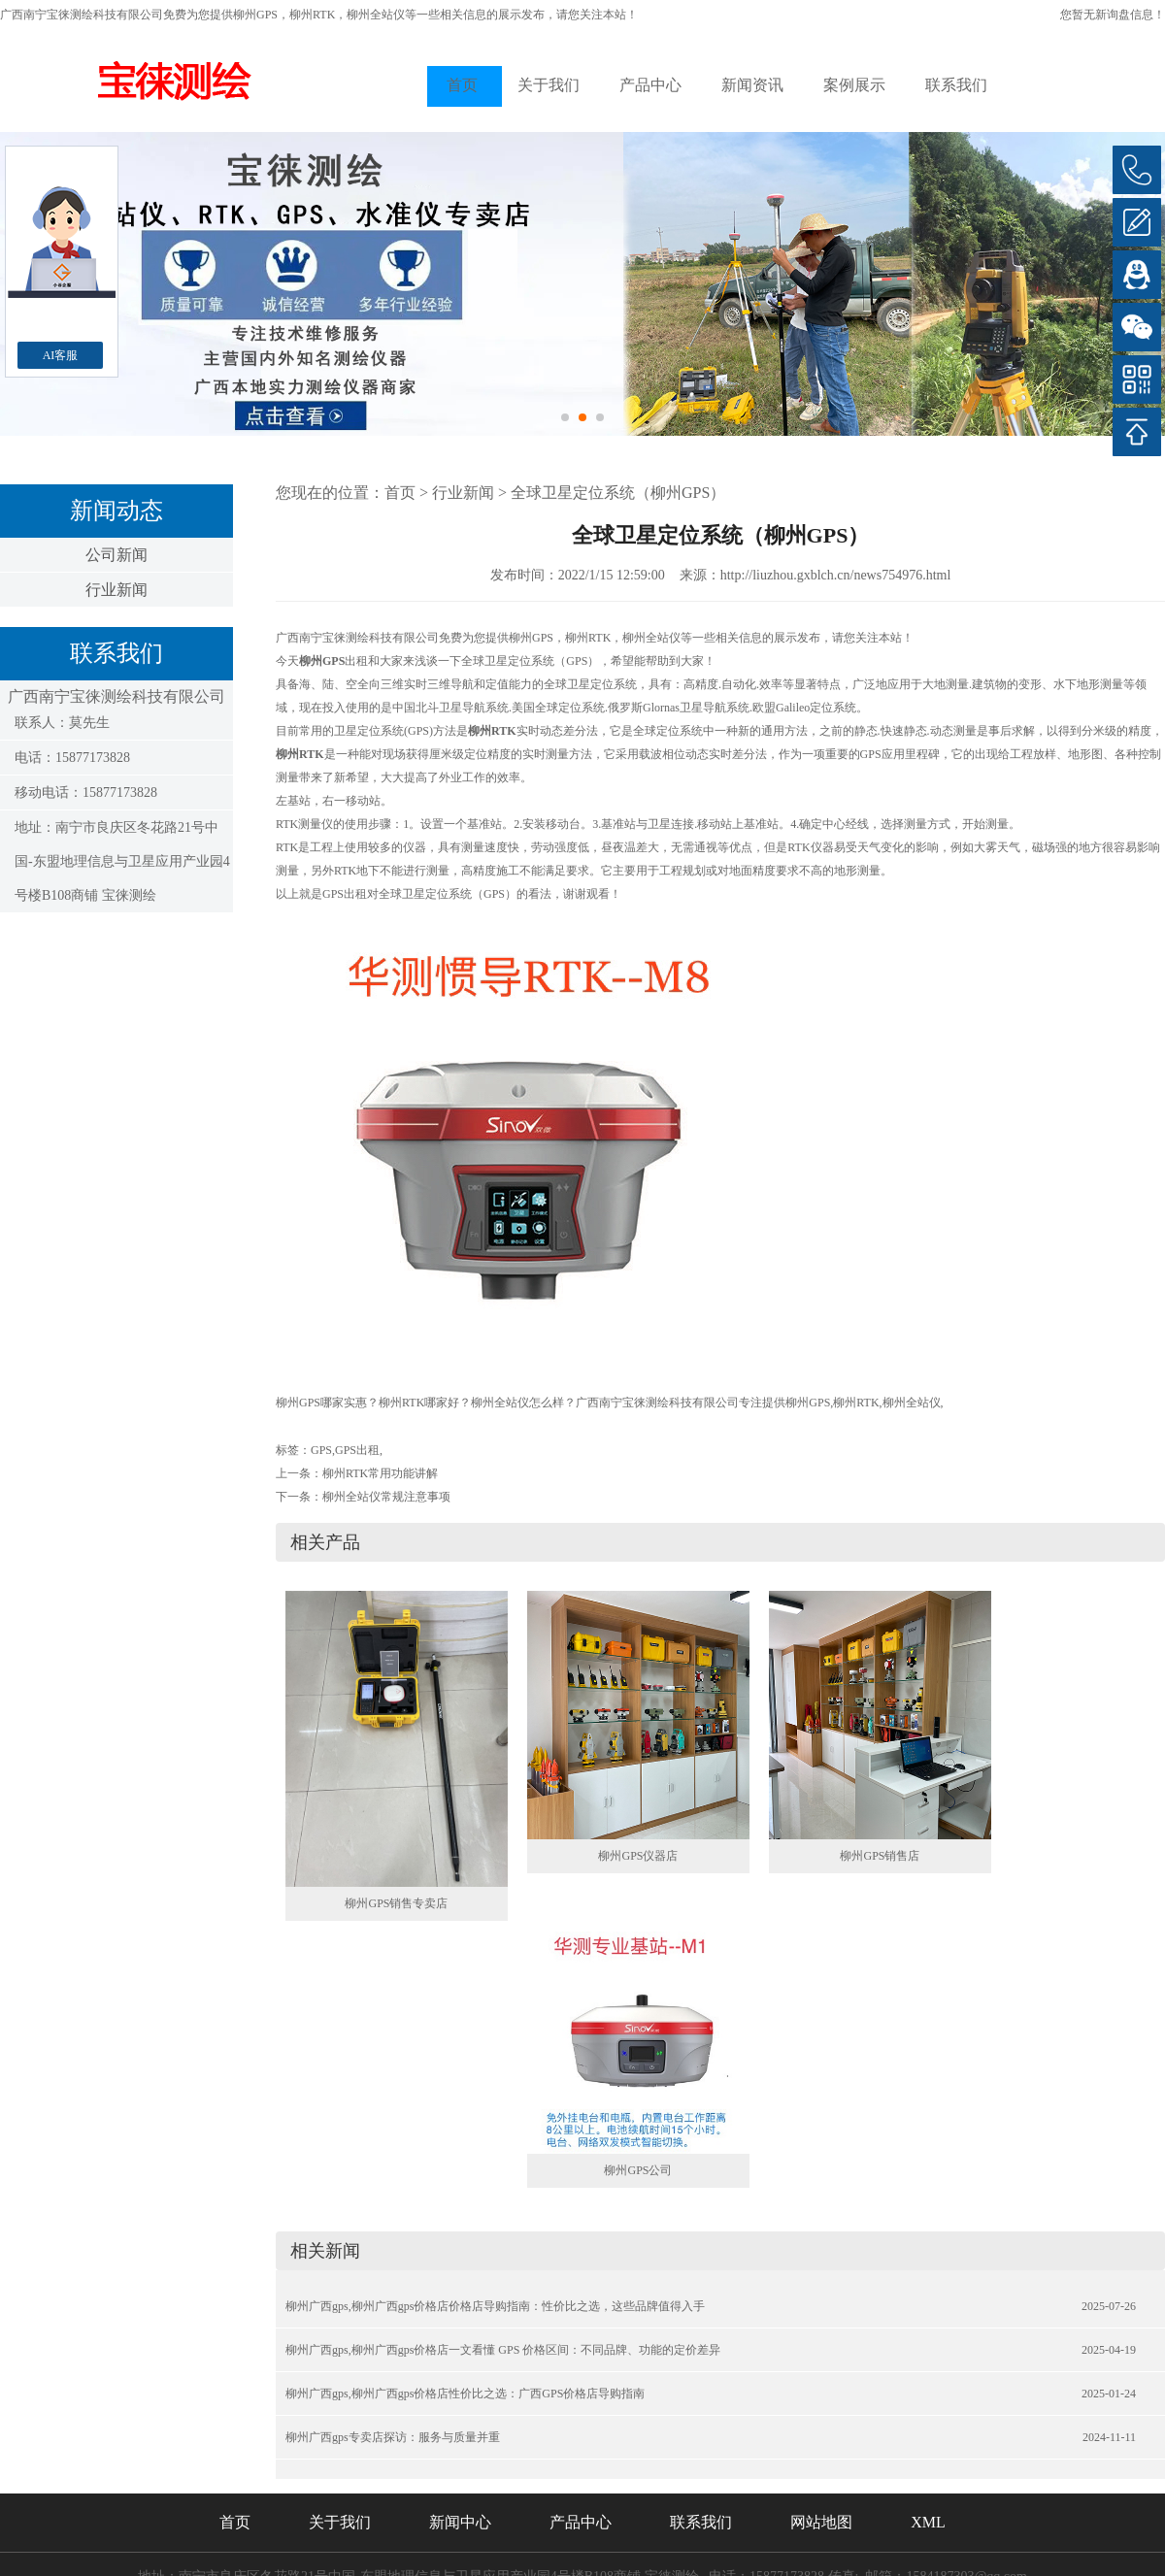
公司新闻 (116, 554)
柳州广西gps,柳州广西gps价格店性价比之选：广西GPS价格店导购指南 (465, 2393)
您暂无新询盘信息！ (1112, 14)
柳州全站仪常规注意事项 (386, 1496)
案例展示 (854, 85)
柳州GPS (255, 14)
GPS (321, 1450)
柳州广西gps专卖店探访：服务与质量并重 (392, 2437)
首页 (462, 85)
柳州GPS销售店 (879, 1856)
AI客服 (61, 355)
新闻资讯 (752, 85)
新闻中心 (460, 2522)
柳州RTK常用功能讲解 (380, 1473)
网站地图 (821, 2522)
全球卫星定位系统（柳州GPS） (618, 492)
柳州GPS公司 (638, 2170)
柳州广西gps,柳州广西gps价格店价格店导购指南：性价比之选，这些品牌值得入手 (495, 2306)
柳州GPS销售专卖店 (396, 1903)
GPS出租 (357, 1450)
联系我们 (956, 85)
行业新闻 (116, 589)
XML (928, 2522)
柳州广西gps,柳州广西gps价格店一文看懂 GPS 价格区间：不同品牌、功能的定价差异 (502, 2350)
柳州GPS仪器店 (638, 1856)
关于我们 (548, 85)
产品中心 (650, 85)
